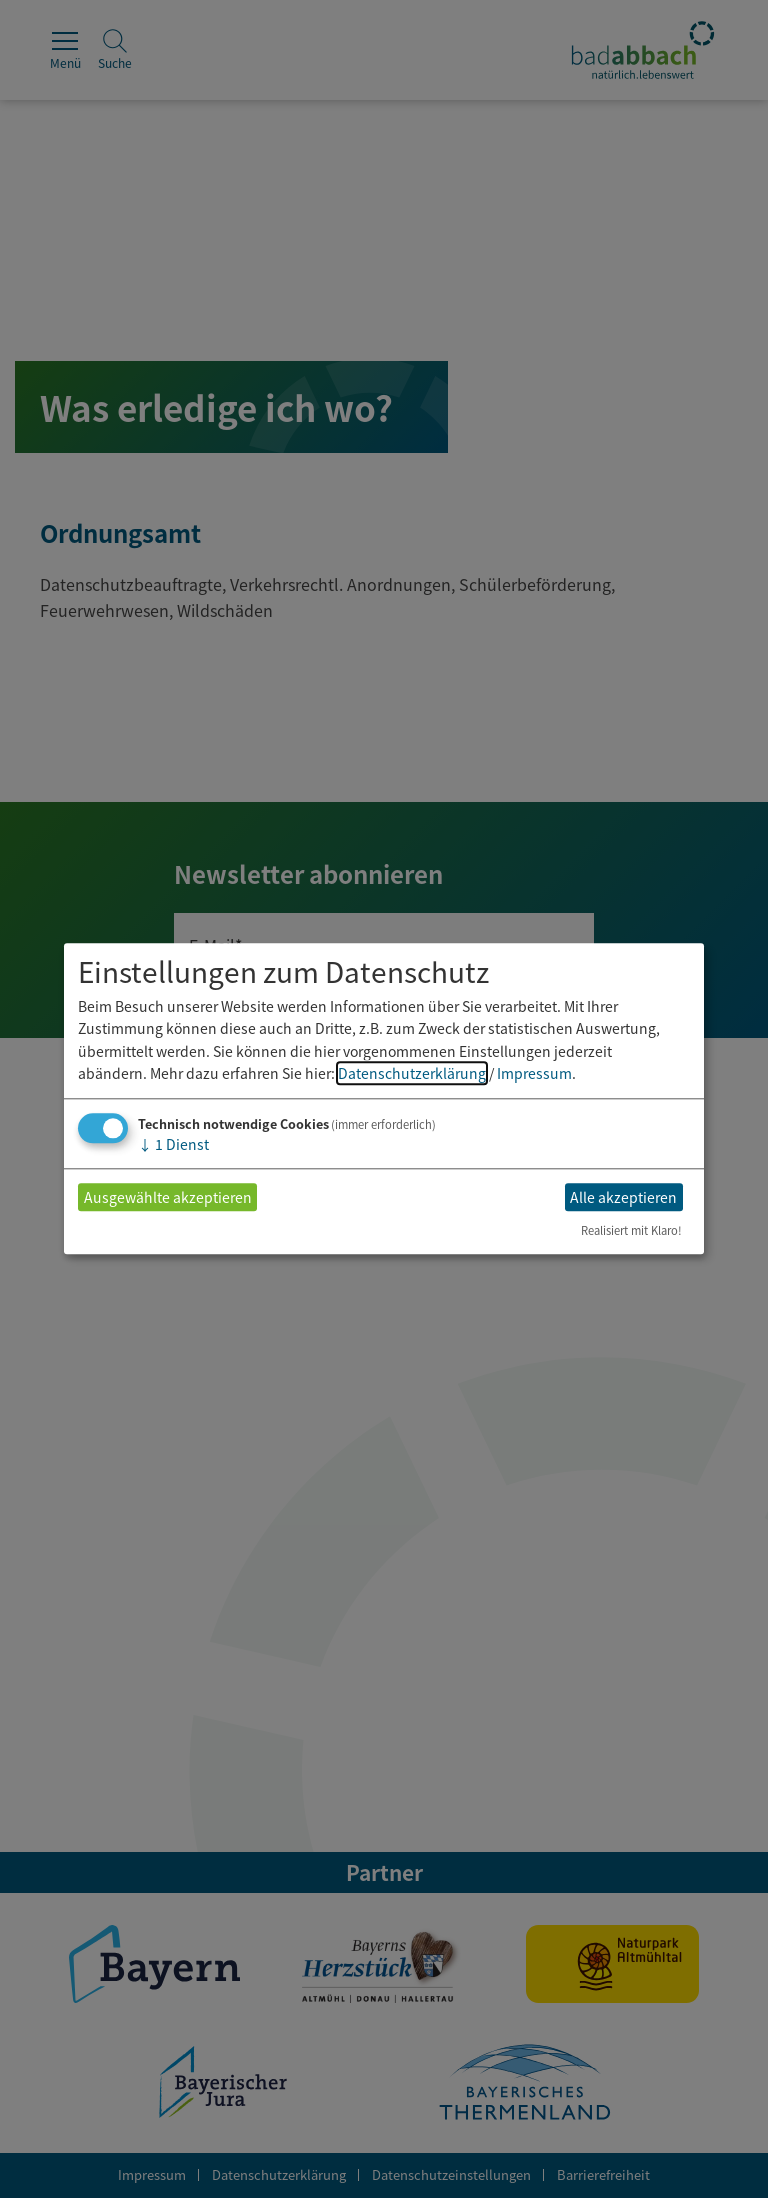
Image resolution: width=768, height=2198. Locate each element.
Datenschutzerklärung (412, 1073)
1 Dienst (173, 1145)
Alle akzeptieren (623, 1197)
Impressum (534, 1073)
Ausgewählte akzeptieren (168, 1197)
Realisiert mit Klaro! (631, 1231)
